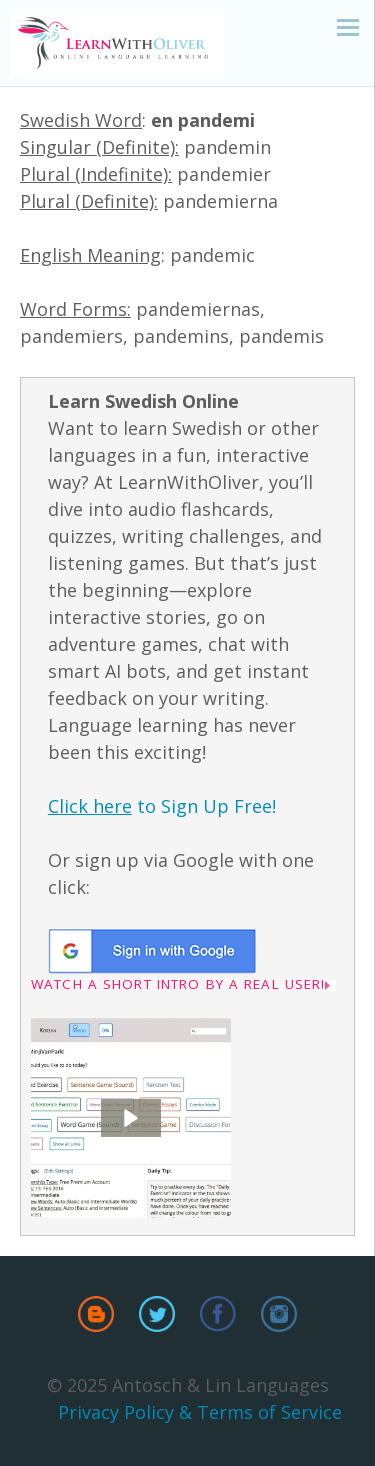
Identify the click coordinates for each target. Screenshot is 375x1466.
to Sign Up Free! (162, 806)
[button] (131, 1118)
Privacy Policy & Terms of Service (200, 1412)
